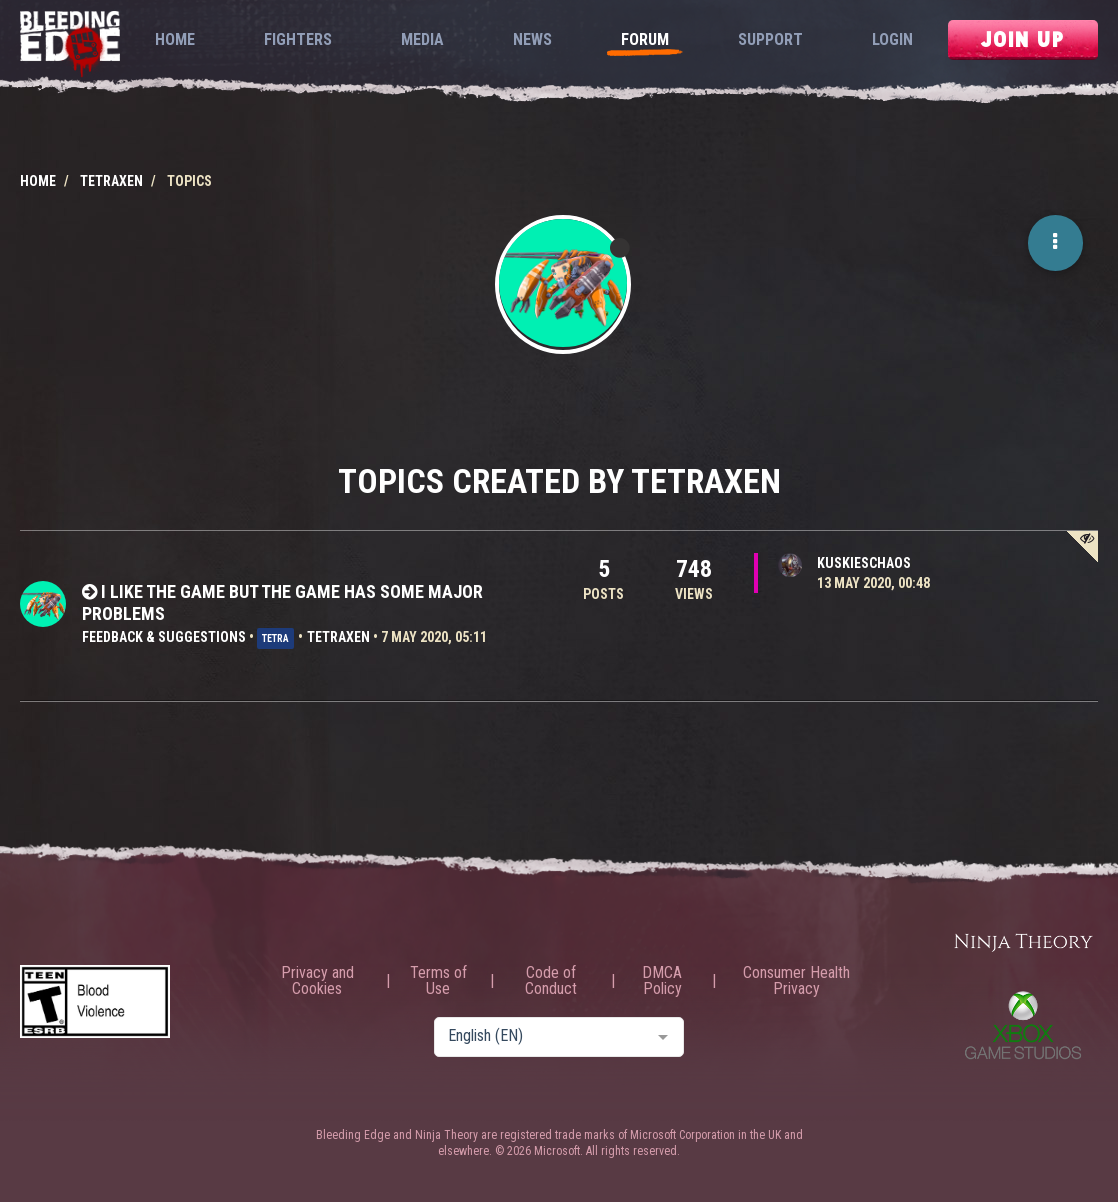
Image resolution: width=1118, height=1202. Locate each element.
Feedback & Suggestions (164, 637)
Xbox (1023, 1025)
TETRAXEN (338, 637)
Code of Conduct (551, 981)
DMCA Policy (662, 981)
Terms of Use (438, 981)
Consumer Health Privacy (796, 981)
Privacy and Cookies (317, 981)
